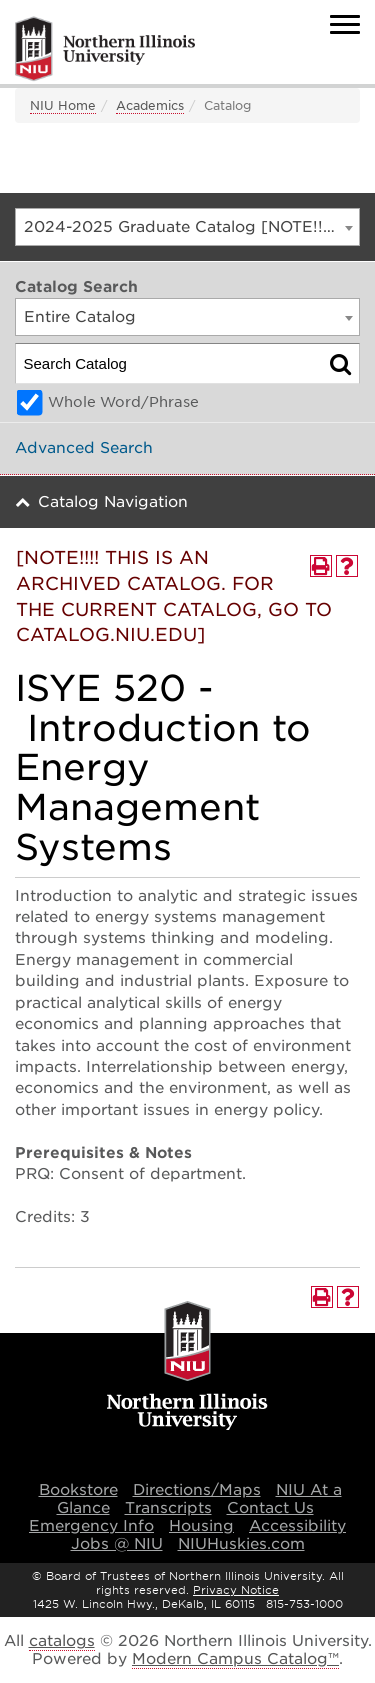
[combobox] (187, 227)
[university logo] (187, 1367)
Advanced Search (84, 448)
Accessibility (297, 1526)
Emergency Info (91, 1526)
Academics (150, 105)
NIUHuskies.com (241, 1544)
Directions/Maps (197, 1490)
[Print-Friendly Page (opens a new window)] (321, 566)
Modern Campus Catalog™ (235, 1659)
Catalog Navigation (113, 502)
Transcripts (168, 1508)
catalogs (62, 1641)
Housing (201, 1526)
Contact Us (270, 1508)
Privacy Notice (236, 1590)
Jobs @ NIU (117, 1544)
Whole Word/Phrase (123, 402)
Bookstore (78, 1490)
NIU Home (63, 105)
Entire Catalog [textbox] (80, 317)
